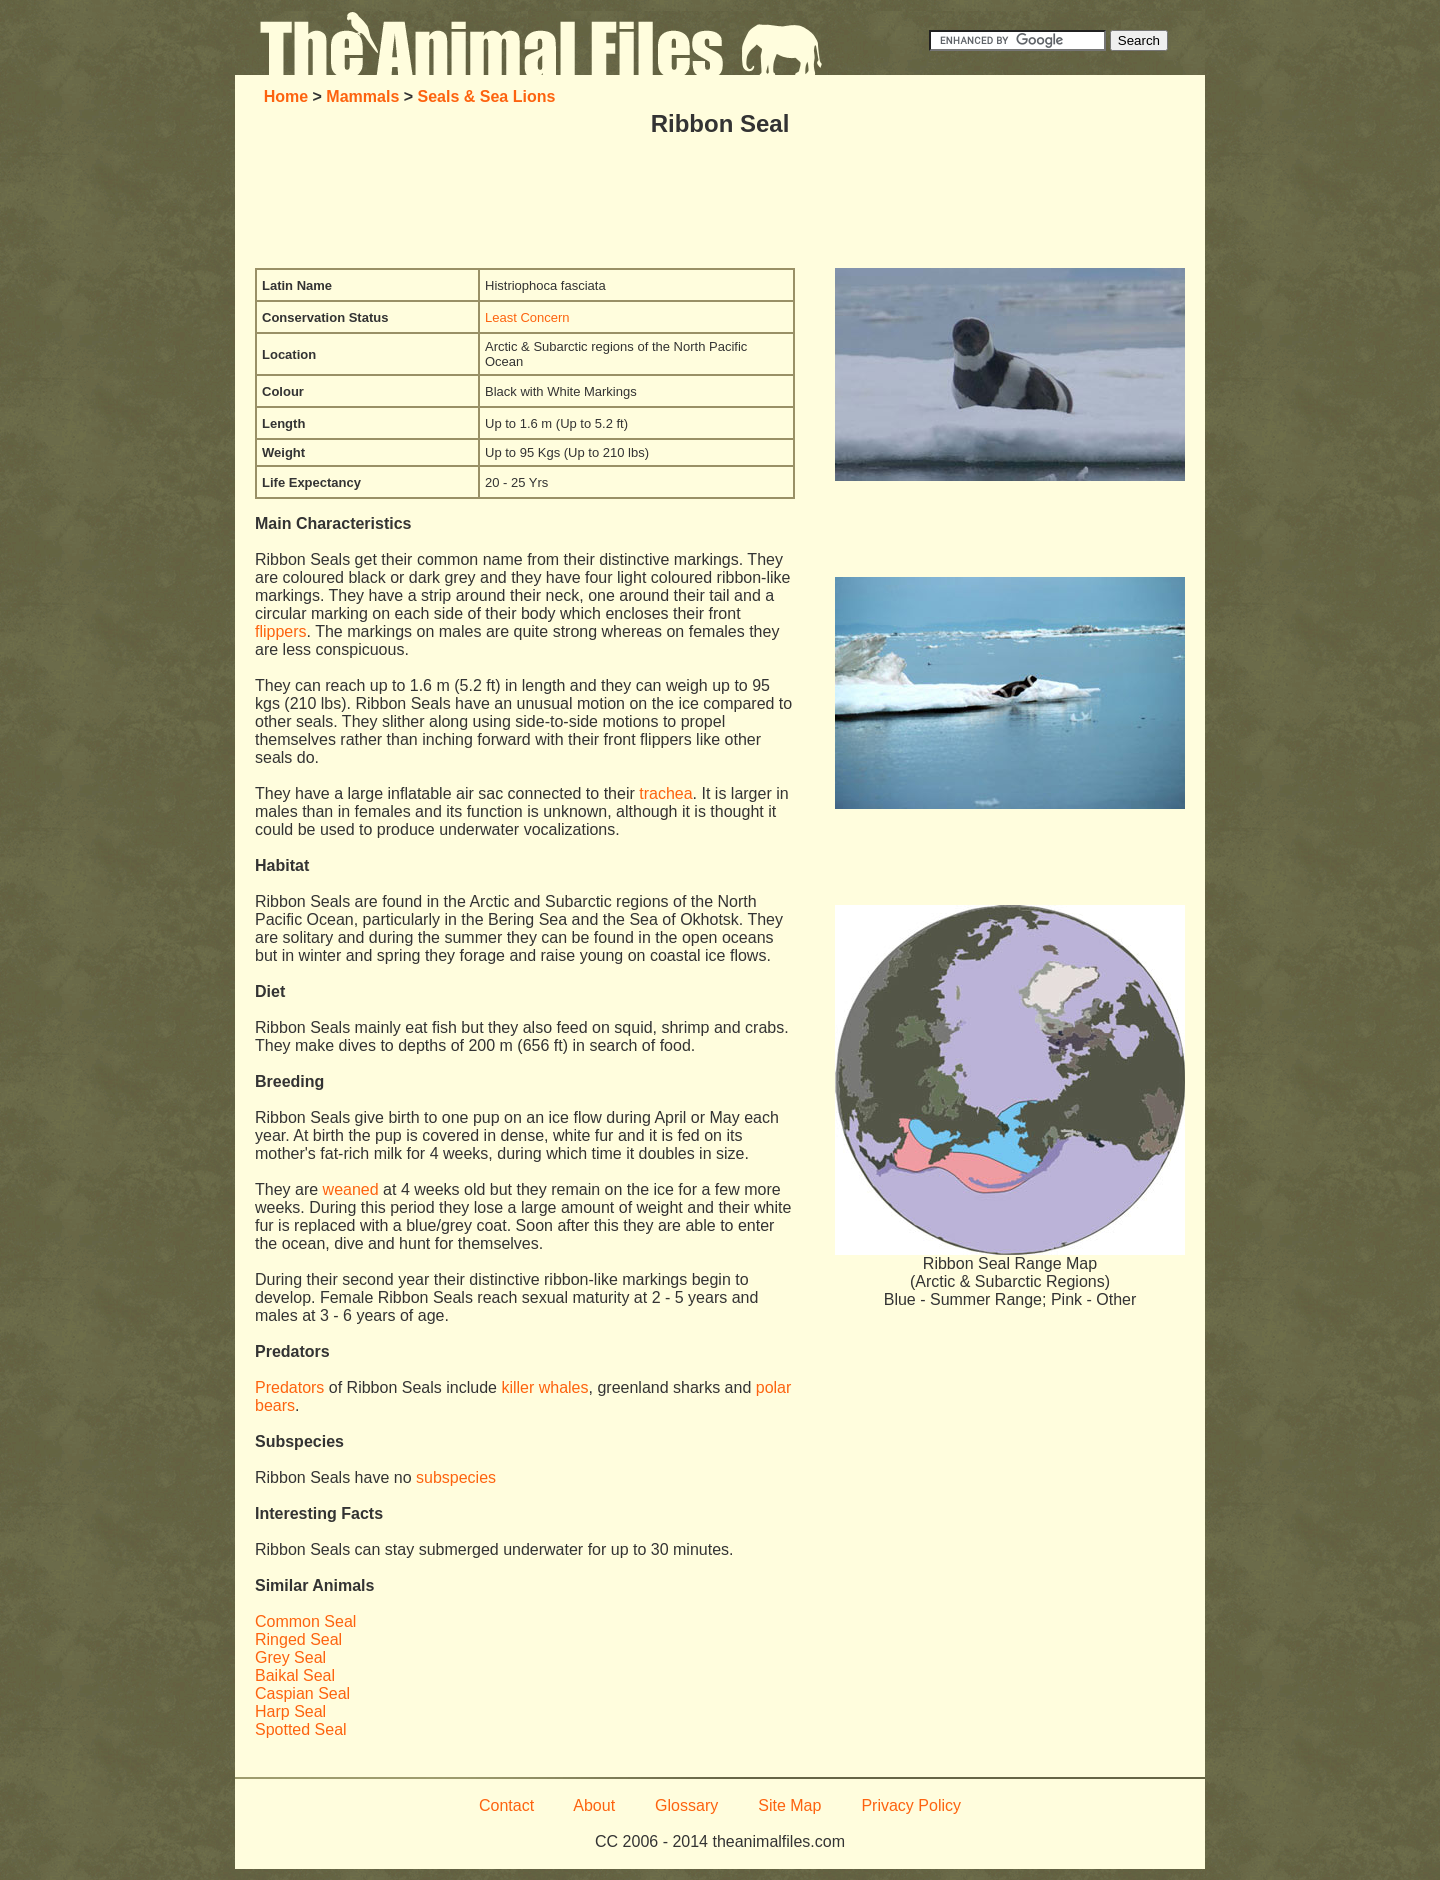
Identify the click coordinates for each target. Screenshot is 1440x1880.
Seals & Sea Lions (487, 96)
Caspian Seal (302, 1693)
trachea (665, 793)
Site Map (789, 1805)
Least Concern (527, 317)
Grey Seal (290, 1657)
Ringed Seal (298, 1639)
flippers (281, 631)
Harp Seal (290, 1711)
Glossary (686, 1805)
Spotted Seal (301, 1729)
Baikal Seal (295, 1675)
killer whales (544, 1387)
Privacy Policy (911, 1805)
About (594, 1805)
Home (286, 96)
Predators (289, 1387)
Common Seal (305, 1621)
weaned (351, 1189)
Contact (506, 1805)
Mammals (362, 96)
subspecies (456, 1477)
